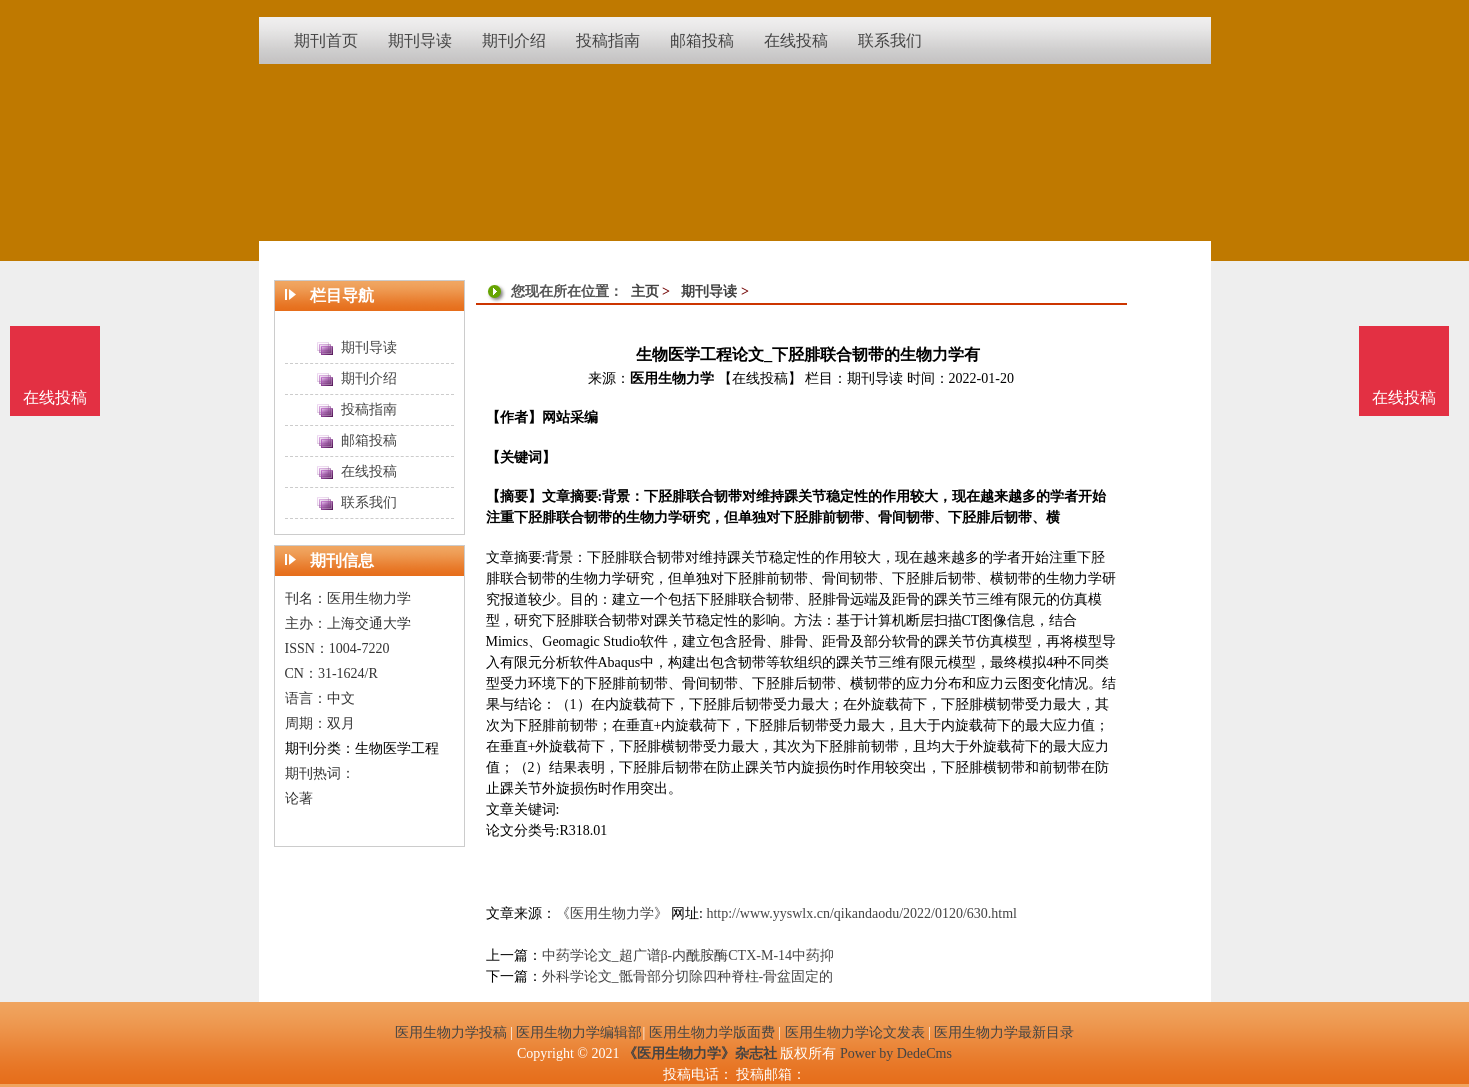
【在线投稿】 (760, 378)
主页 (645, 291)
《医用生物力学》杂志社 (700, 1053)
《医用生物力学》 (612, 913)
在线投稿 (1404, 397)
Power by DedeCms (896, 1053)
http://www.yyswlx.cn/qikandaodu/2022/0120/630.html (861, 913)
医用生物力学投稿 (451, 1032)
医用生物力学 (672, 378)
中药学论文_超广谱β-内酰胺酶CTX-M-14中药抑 (688, 955)
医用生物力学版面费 (712, 1032)
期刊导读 (709, 291)
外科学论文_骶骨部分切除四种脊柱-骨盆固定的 (688, 976)
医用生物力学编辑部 (579, 1032)
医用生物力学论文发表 (855, 1032)
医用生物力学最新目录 (1004, 1032)
